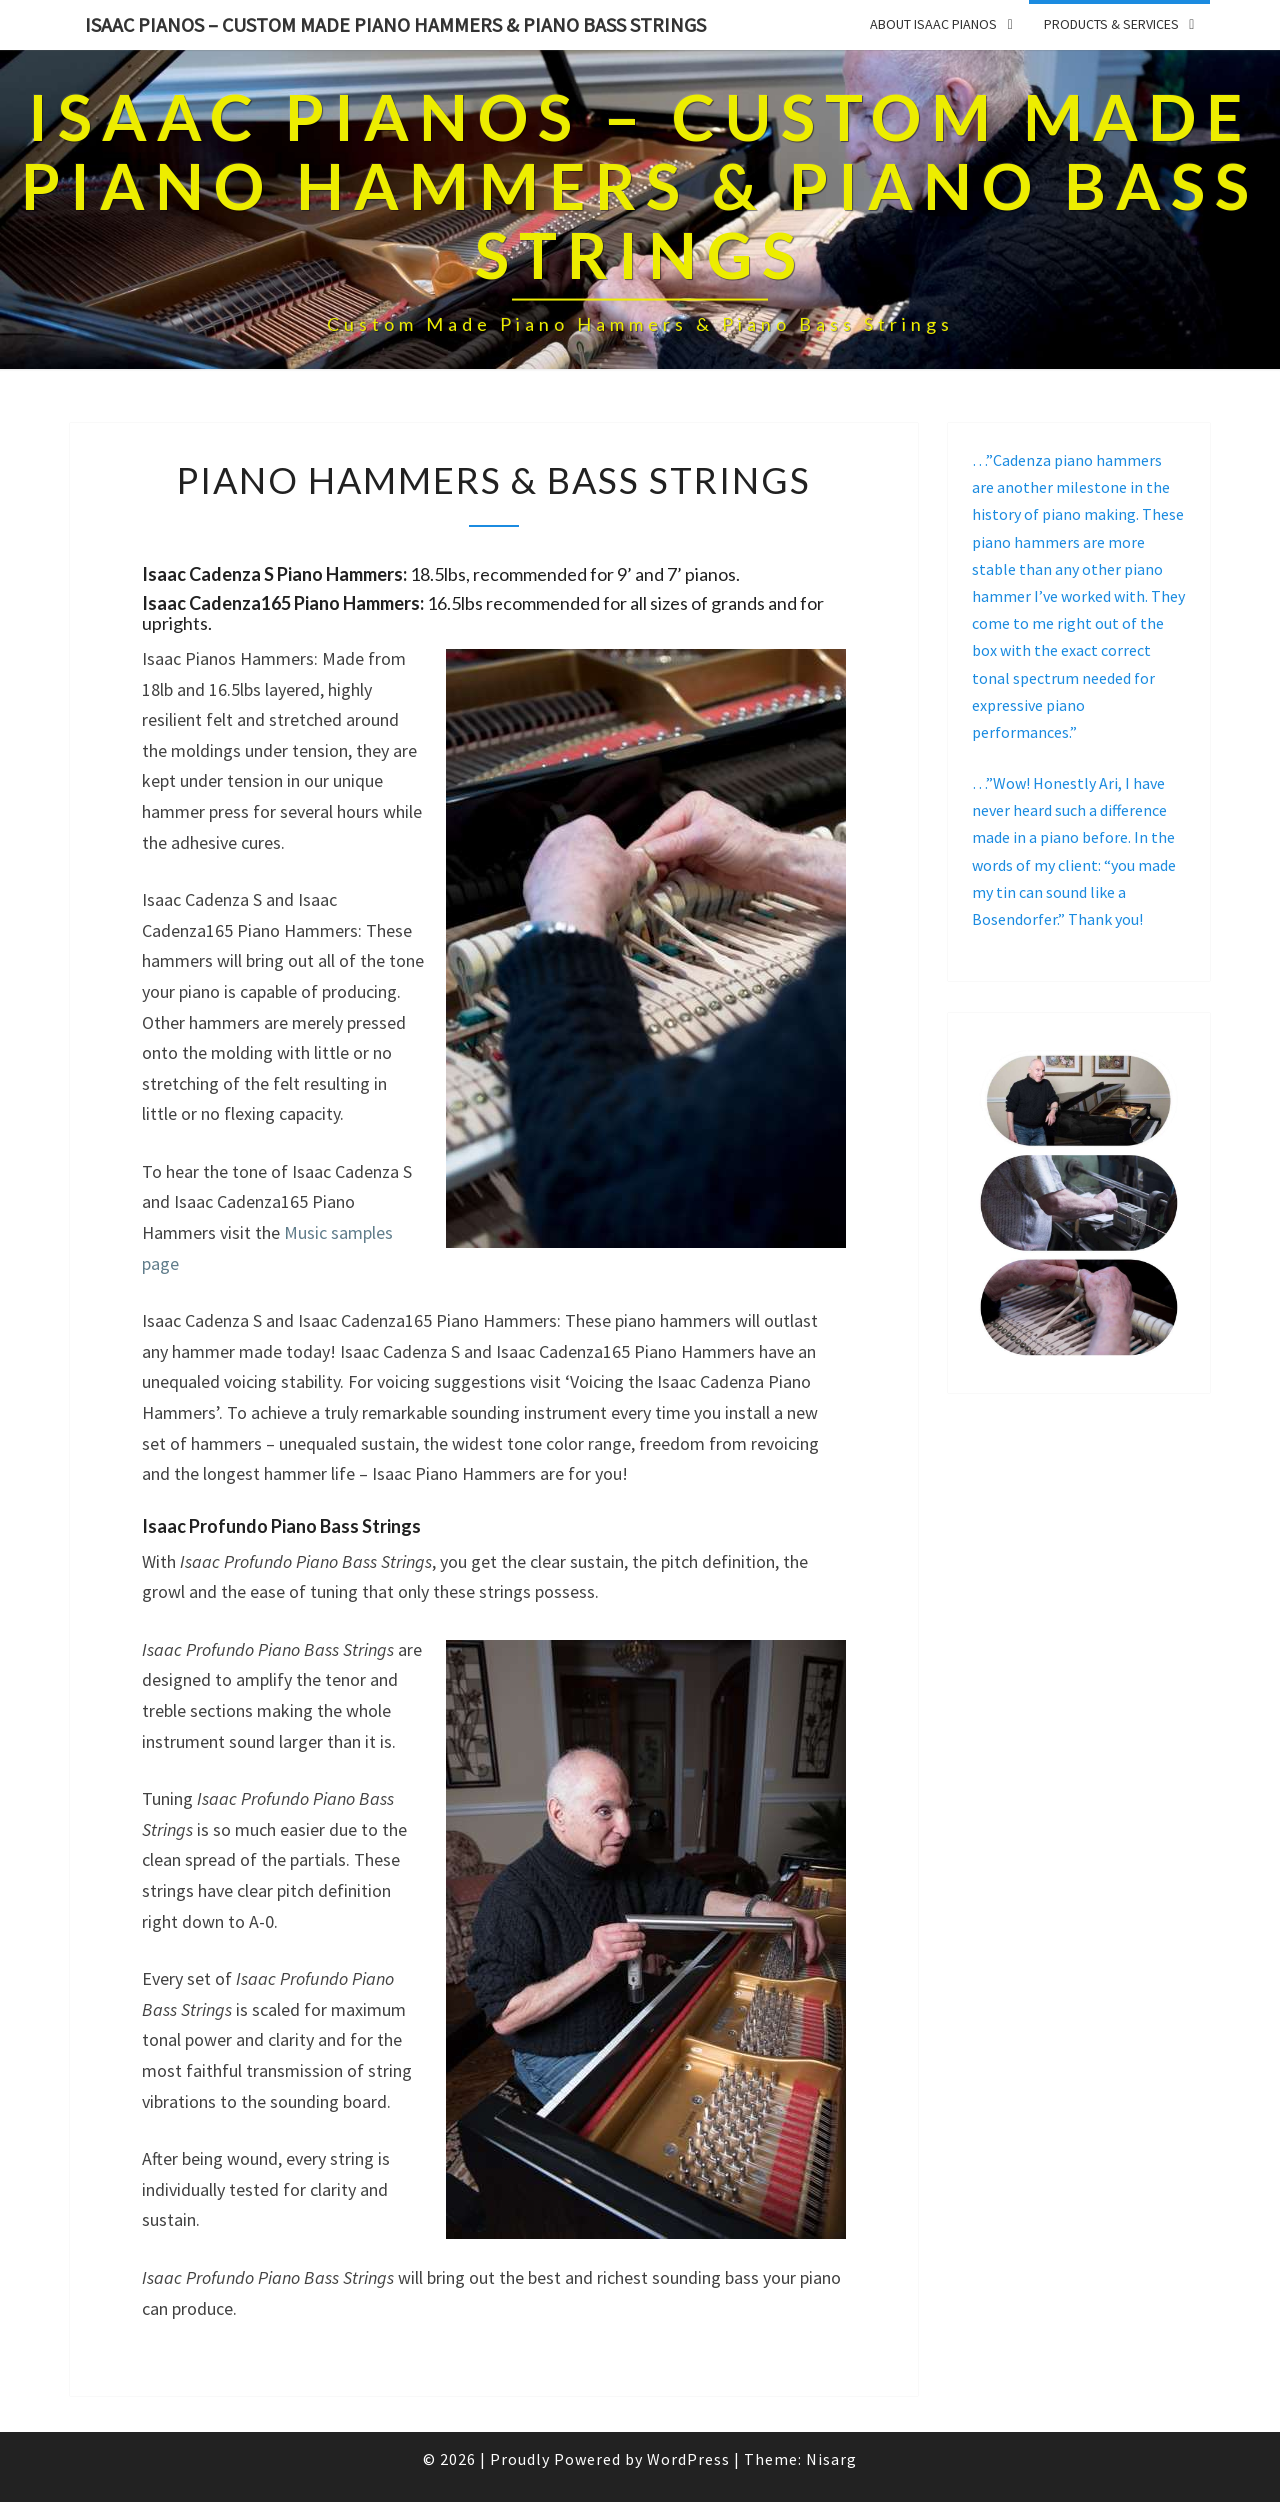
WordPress (688, 2459)
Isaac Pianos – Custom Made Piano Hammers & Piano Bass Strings (395, 24)
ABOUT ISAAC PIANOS (933, 24)
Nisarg (831, 2459)
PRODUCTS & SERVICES (1111, 24)
